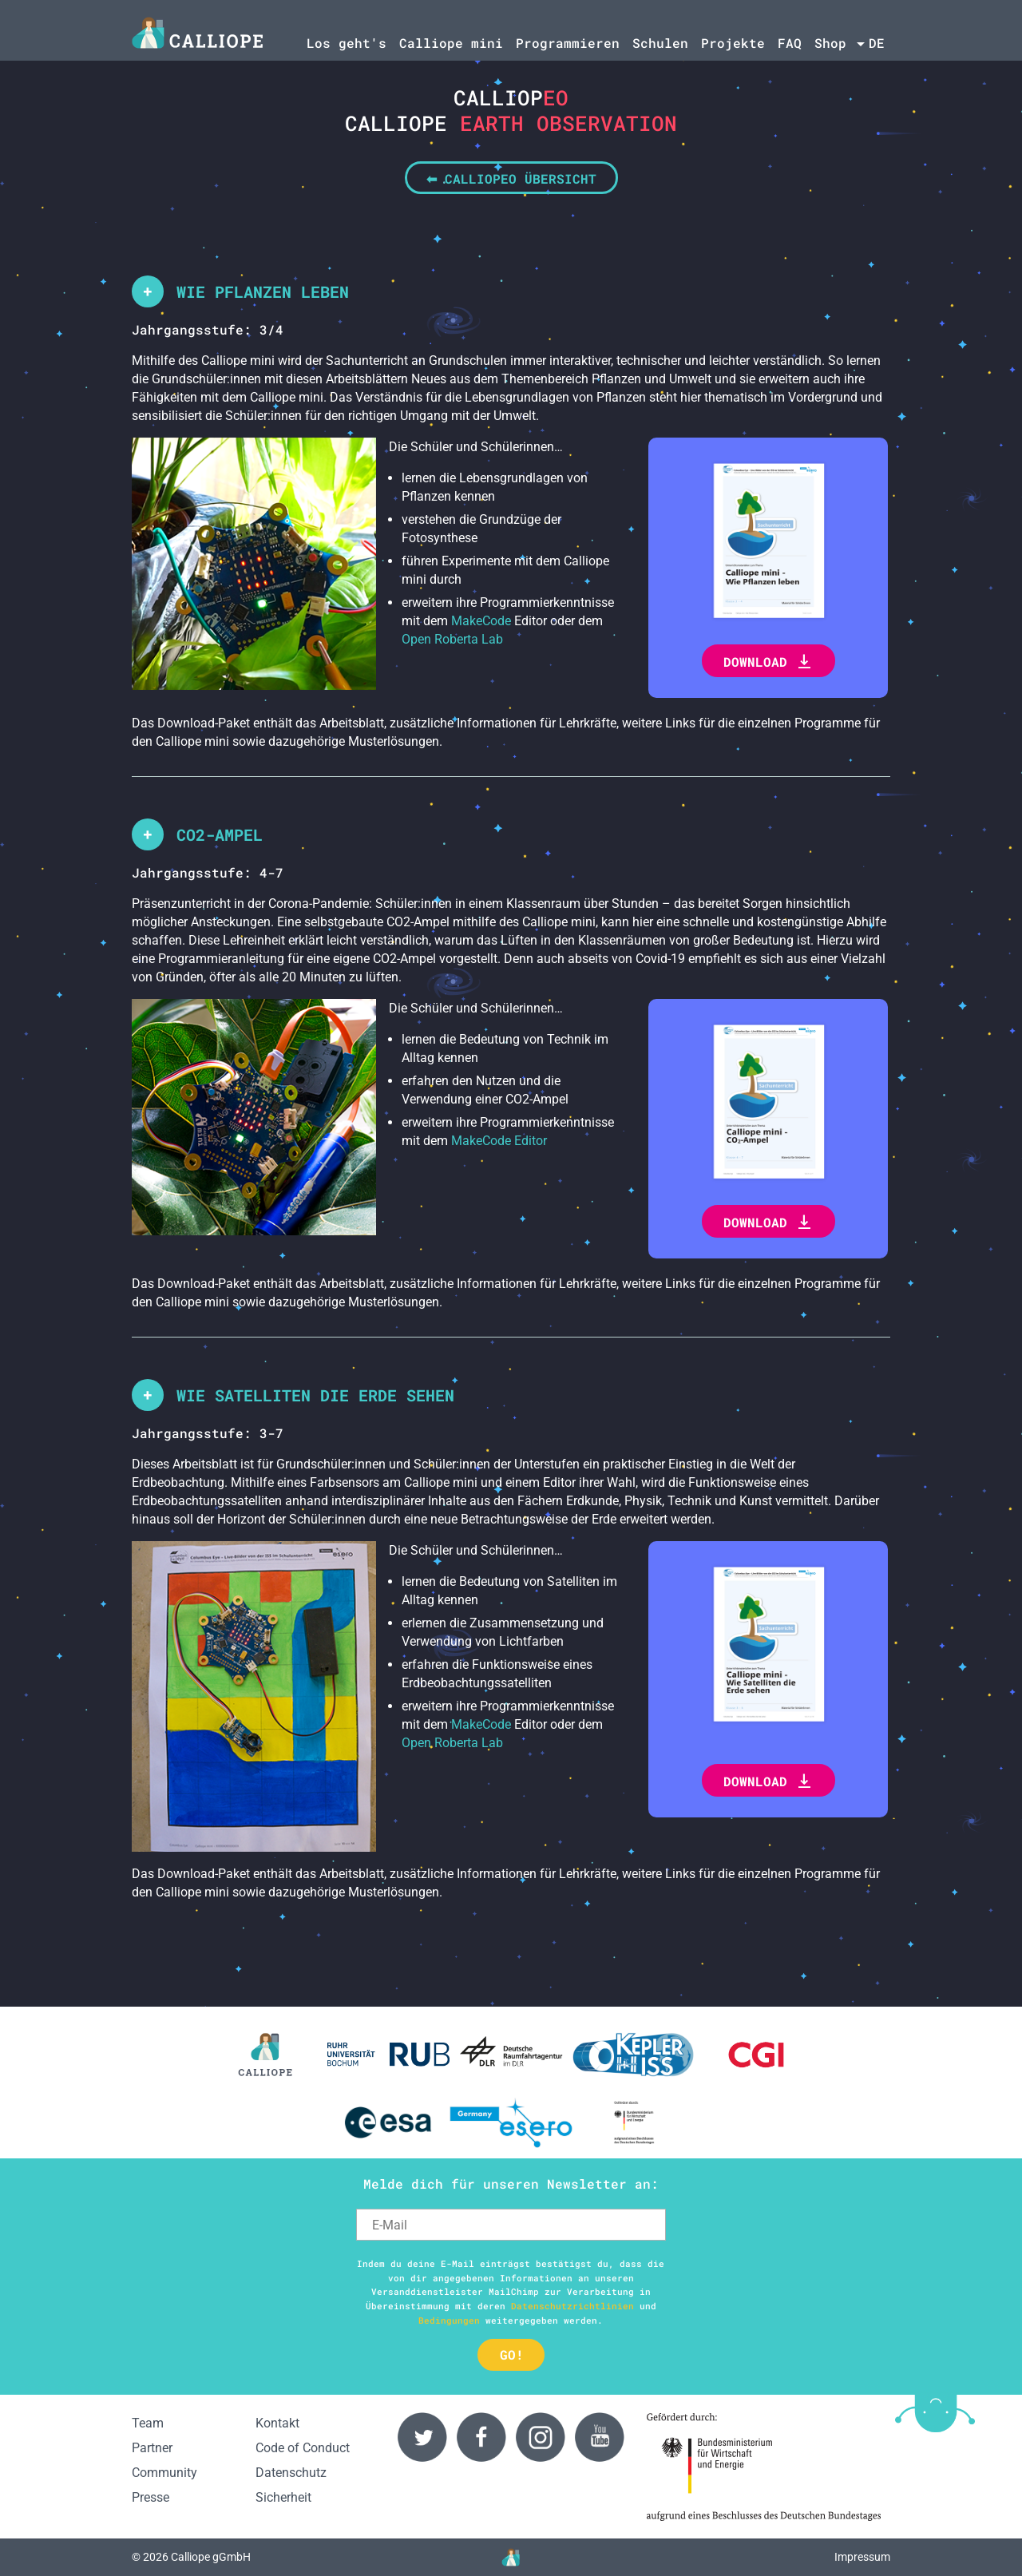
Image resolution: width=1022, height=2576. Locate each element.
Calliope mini (451, 42)
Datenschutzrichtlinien (572, 2306)
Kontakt (277, 2423)
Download (768, 661)
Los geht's (346, 42)
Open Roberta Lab (452, 639)
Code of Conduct (303, 2447)
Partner (152, 2447)
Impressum (862, 2557)
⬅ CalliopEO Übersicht (511, 178)
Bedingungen (449, 2320)
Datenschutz (291, 2472)
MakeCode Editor (499, 1140)
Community (164, 2472)
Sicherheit (283, 2497)
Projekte (733, 42)
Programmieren (568, 42)
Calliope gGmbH (211, 2557)
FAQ (790, 42)
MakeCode (481, 620)
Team (148, 2423)
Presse (150, 2497)
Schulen (660, 42)
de (877, 42)
